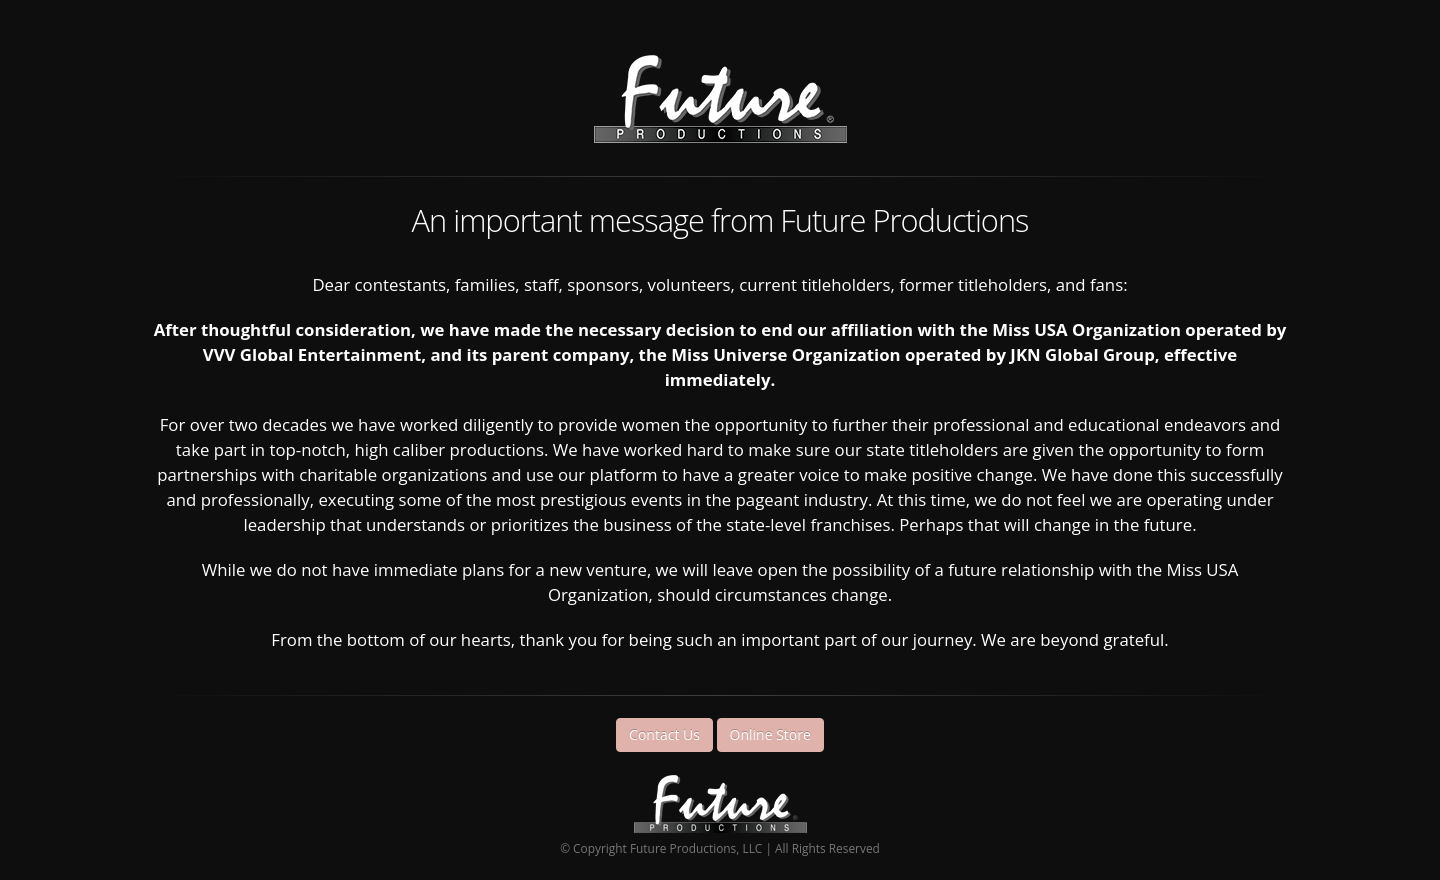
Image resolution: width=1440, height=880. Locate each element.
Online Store (770, 734)
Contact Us (664, 734)
